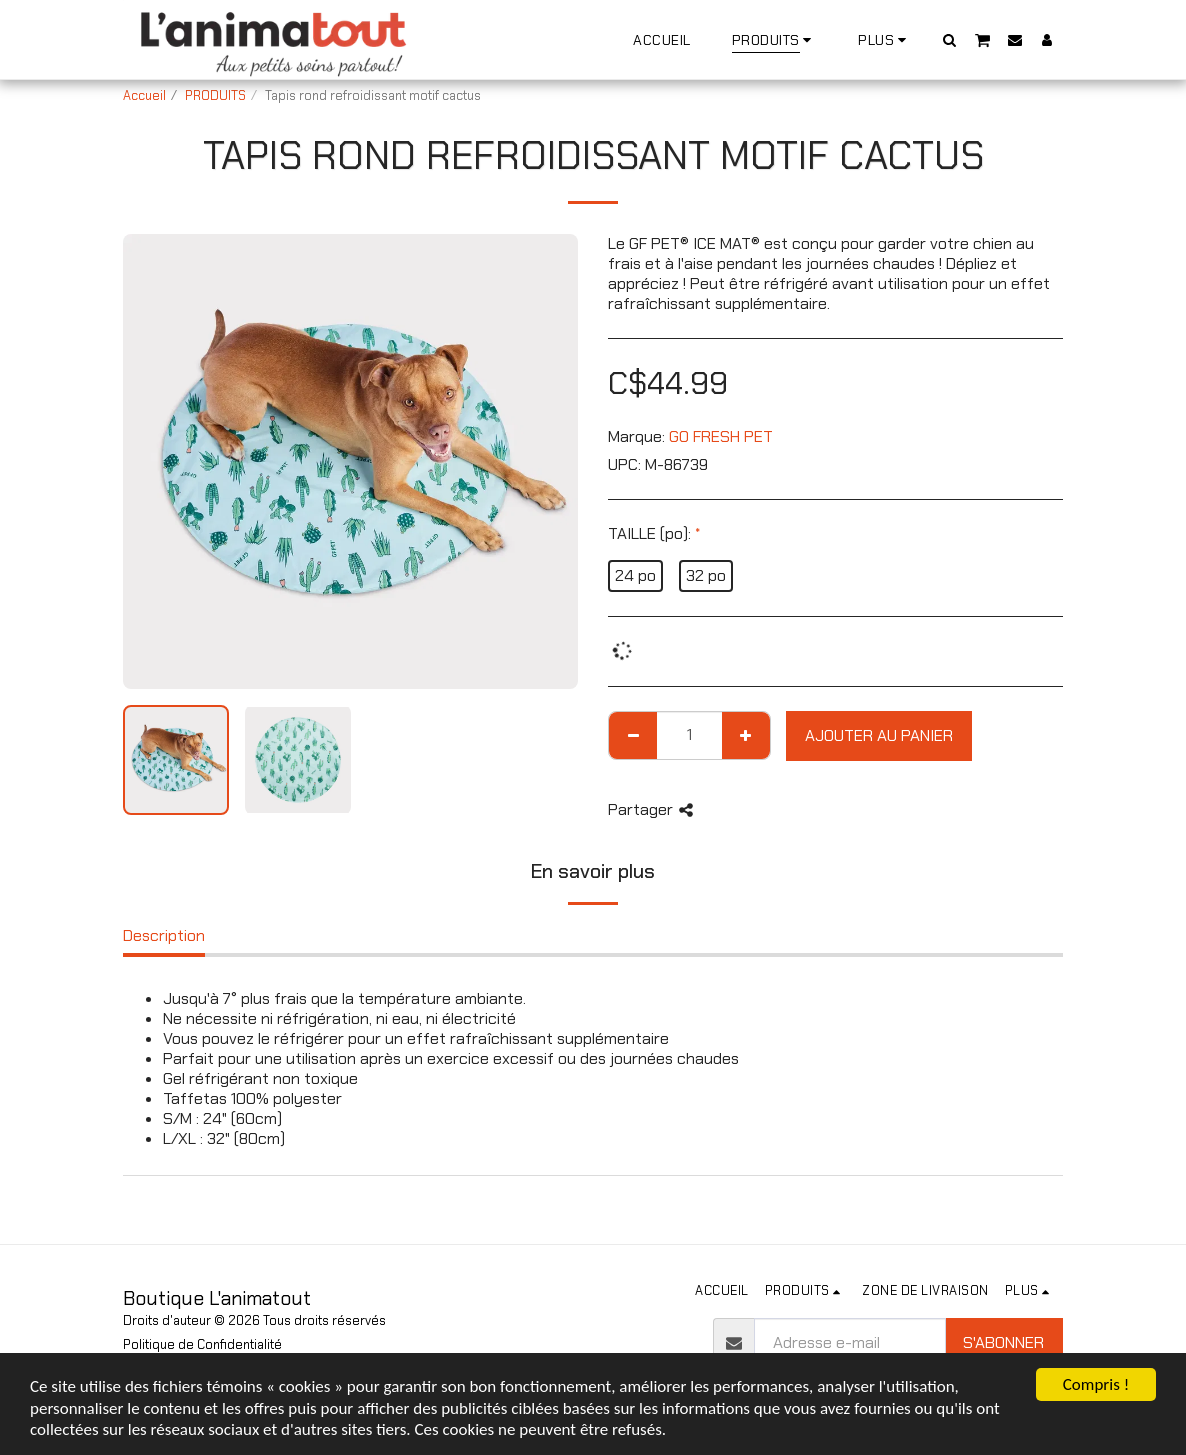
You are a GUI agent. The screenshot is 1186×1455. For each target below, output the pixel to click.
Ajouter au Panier (879, 735)
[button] (950, 39)
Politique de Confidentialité (202, 1344)
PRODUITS (215, 95)
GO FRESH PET (721, 436)
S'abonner (1003, 1342)
